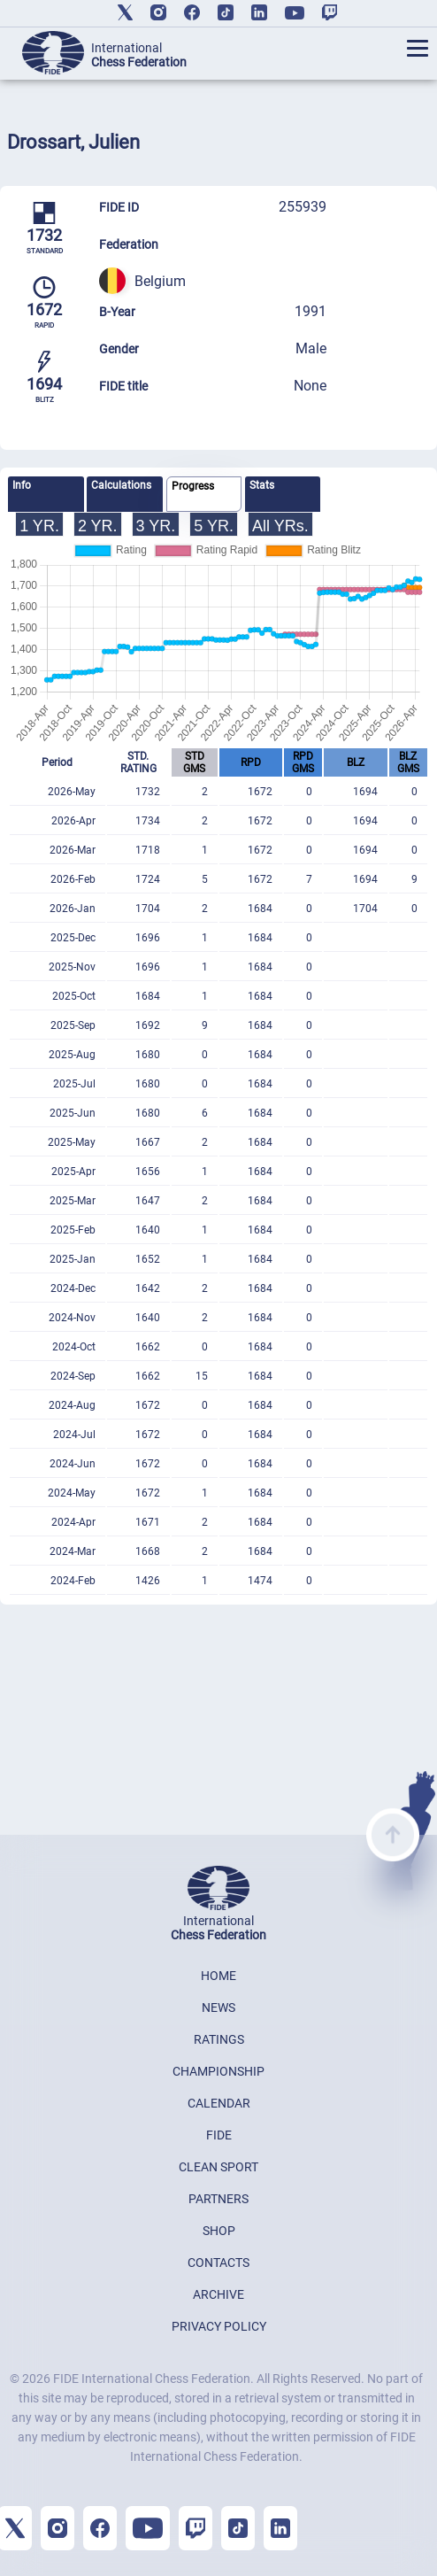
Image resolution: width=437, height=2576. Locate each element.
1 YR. (39, 526)
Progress (193, 486)
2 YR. (98, 526)
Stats (261, 485)
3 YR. (156, 526)
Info (21, 485)
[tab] (46, 494)
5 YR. (214, 526)
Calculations (121, 485)
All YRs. (280, 526)
